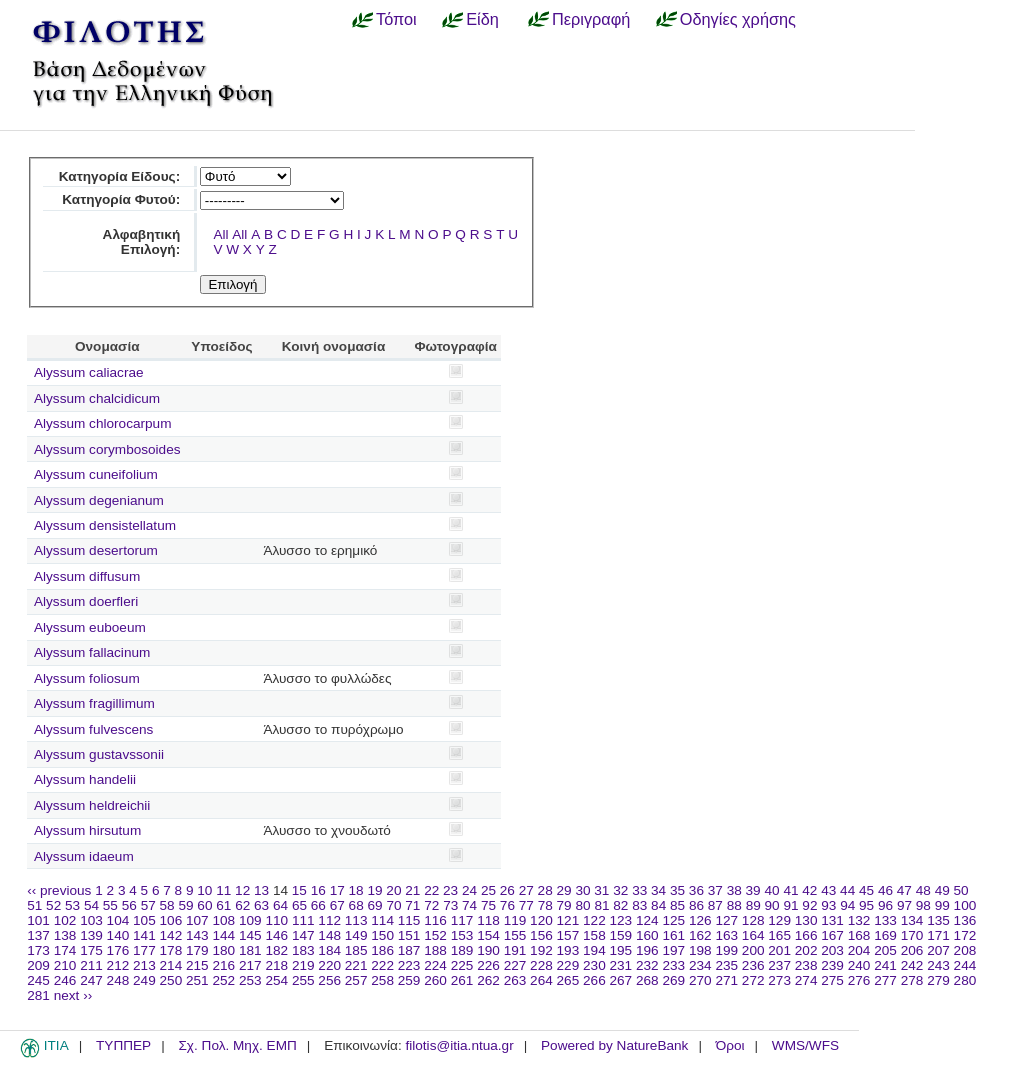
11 (223, 890)
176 (118, 950)
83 (639, 905)
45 (866, 890)
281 (38, 995)
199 (726, 950)
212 (118, 965)
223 (409, 965)
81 (601, 905)
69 (375, 905)
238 (806, 965)
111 (303, 920)
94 (847, 905)
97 (904, 905)
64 (280, 905)
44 (847, 890)
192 (541, 950)
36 (696, 890)
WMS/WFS (805, 1045)
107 (197, 920)
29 (564, 890)
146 (276, 935)
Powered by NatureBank (614, 1045)
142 (171, 935)
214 (171, 965)
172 (965, 935)
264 (541, 980)
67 (337, 905)
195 (621, 950)
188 (435, 950)
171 (938, 935)
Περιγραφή (591, 19)
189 (462, 950)
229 (568, 965)
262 (488, 980)
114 (382, 920)
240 (859, 965)
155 (515, 935)
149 (356, 935)
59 (185, 905)
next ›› (73, 995)
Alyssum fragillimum (94, 703)
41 (790, 890)
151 (409, 935)
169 (885, 935)
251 (197, 980)
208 (965, 950)
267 (621, 980)
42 (809, 890)
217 (250, 965)
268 (647, 980)
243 (938, 965)
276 (859, 980)
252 (223, 980)
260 (435, 980)
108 (223, 920)
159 (621, 935)
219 (303, 965)
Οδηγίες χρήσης (738, 19)
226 (488, 965)
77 (526, 905)
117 (462, 920)
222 (382, 965)
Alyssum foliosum (87, 678)
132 (859, 920)
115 (409, 920)
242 (912, 965)
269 (673, 980)
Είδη (482, 19)
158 (594, 935)
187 (409, 950)
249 (144, 980)
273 (779, 980)
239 (832, 965)
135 (938, 920)
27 (526, 890)
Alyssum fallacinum (92, 652)
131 (832, 920)
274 (806, 980)
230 (594, 965)
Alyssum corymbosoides (107, 449)
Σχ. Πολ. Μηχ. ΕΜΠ (237, 1045)
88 (734, 905)
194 (594, 950)
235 (726, 965)
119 (515, 920)
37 (715, 890)
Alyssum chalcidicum (97, 398)
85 (677, 905)
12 (242, 890)
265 (568, 980)
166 (806, 935)
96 (885, 905)
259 (409, 980)
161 (673, 935)
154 (488, 935)
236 (753, 965)
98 (923, 905)
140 (118, 935)
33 (639, 890)
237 (779, 965)
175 (91, 950)
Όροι (730, 1045)
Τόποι (396, 19)
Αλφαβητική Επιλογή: (142, 242)
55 (110, 905)
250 (171, 980)
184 (329, 950)
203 (832, 950)
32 (620, 890)
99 (942, 905)
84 (658, 905)
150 (382, 935)
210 (65, 965)
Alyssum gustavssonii (99, 754)
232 (647, 965)
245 (38, 980)
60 (204, 905)
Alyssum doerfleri (86, 601)
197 (673, 950)
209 (38, 965)
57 (148, 905)
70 (393, 905)
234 (700, 965)
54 (91, 905)
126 (700, 920)
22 (431, 890)
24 (469, 890)
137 (38, 935)
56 (129, 905)
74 (469, 905)
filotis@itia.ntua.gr (459, 1045)
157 (568, 935)
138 (65, 935)
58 (167, 905)
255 (303, 980)
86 (696, 905)
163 (726, 935)
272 (753, 980)
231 (621, 965)
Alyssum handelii (85, 779)
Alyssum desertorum (96, 550)
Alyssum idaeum (84, 856)
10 (204, 890)
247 (91, 980)
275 (832, 980)
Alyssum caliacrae (89, 372)
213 (144, 965)
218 (276, 965)
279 (938, 980)
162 (700, 935)
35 (677, 890)
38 (734, 890)
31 (601, 890)
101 (38, 920)
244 (965, 965)
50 (961, 890)
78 (545, 905)
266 (594, 980)
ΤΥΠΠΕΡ (123, 1045)
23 (450, 890)
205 (885, 950)
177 (144, 950)
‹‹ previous (59, 890)
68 (356, 905)
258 (382, 980)
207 (938, 950)
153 (462, 935)
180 (223, 950)
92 (809, 905)
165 (779, 935)
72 (431, 905)
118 (488, 920)
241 (885, 965)
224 (435, 965)
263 (515, 980)
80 (582, 905)
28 (545, 890)
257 (356, 980)
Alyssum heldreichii (92, 805)
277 (885, 980)
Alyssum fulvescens (93, 729)
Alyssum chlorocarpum (103, 423)
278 (912, 980)
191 (515, 950)
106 (171, 920)
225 (462, 965)
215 (197, 965)
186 (382, 950)
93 (828, 905)
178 (171, 950)
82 (620, 905)
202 (806, 950)
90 (772, 905)
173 (38, 950)
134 (912, 920)
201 (779, 950)
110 (276, 920)
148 (329, 935)
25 (488, 890)
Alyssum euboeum (90, 627)
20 (393, 890)
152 (435, 935)
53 (72, 905)
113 (356, 920)
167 (832, 935)
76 (507, 905)
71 (412, 905)
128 (753, 920)
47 (904, 890)
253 (250, 980)
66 (318, 905)
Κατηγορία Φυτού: (121, 199)
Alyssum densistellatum (105, 525)
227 (515, 965)
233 (673, 965)
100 (965, 905)
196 (647, 950)
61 (223, 905)
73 (450, 905)
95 (866, 905)
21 (412, 890)
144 (223, 935)
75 (488, 905)
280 (965, 980)
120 (541, 920)
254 (276, 980)
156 (541, 935)
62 (242, 905)
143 (197, 935)
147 (303, 935)
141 (144, 935)
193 (568, 950)
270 (700, 980)
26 (507, 890)
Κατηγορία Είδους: (119, 176)
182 (276, 950)
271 (726, 980)
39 (753, 890)
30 (582, 890)
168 (859, 935)
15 (299, 890)
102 (65, 920)
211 (91, 965)
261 (462, 980)
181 (250, 950)
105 (144, 920)
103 (91, 920)
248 (118, 980)
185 (356, 950)
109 (250, 920)
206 (912, 950)
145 (250, 935)
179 (197, 950)
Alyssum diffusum (87, 576)
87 (715, 905)
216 (223, 965)
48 (923, 890)
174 (65, 950)
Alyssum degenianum (99, 500)
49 (942, 890)
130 (806, 920)
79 (564, 905)
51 (34, 905)
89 (753, 905)
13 (261, 890)
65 (299, 905)
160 (647, 935)
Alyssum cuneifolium (96, 474)
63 (261, 905)
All (220, 234)
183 (303, 950)
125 (673, 920)
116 (435, 920)
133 (885, 920)
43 (828, 890)
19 (374, 890)
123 (621, 920)
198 (700, 950)
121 (568, 920)
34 (658, 890)
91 (790, 905)
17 (337, 890)
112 (329, 920)
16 (318, 890)
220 (329, 965)
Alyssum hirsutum (87, 830)
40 (771, 890)
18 (356, 890)
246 (65, 980)
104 (118, 920)
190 (488, 950)
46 (885, 890)
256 (329, 980)
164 (753, 935)
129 (779, 920)
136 (965, 920)
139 (91, 935)
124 (647, 920)
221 (356, 965)
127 (726, 920)
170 (912, 935)
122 (594, 920)
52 (53, 905)
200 (753, 950)
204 (859, 950)
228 (541, 965)
